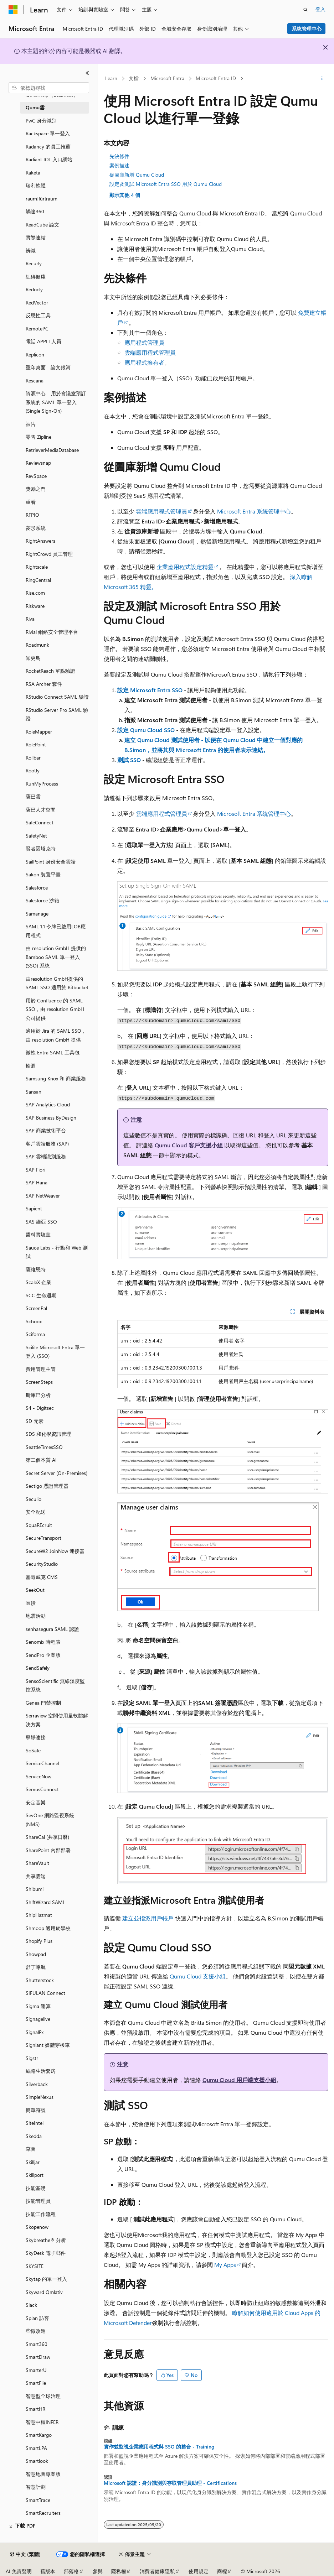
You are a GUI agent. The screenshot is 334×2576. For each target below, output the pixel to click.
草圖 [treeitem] (31, 2148)
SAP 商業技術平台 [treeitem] (46, 1130)
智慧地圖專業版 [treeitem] (43, 2474)
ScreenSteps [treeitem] (39, 1381)
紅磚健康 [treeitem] (36, 276)
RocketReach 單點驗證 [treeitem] (50, 670)
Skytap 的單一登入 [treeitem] (46, 2278)
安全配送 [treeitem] (36, 1511)
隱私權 (118, 2571)
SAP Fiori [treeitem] (35, 1169)
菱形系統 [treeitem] (36, 528)
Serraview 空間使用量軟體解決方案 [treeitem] (57, 1720)
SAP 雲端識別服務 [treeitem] (46, 1156)
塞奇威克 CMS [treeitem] (42, 1577)
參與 (98, 2571)
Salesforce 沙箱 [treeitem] (42, 900)
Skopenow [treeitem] (37, 2226)
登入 (320, 9)
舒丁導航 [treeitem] (36, 1967)
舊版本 (47, 2571)
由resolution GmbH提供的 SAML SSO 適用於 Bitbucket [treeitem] (57, 983)
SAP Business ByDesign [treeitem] (51, 1117)
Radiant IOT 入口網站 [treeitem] (49, 159)
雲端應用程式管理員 (150, 352)
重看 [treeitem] (31, 502)
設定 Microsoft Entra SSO (150, 690)
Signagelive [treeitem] (38, 2019)
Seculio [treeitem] (33, 1499)
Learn (111, 78)
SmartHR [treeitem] (35, 2408)
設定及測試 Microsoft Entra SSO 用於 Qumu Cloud (165, 184)
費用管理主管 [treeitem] (41, 1369)
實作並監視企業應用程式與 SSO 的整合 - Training (159, 2447)
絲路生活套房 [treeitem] (41, 2070)
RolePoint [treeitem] (36, 744)
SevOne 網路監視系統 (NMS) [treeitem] (50, 1819)
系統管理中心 (307, 28)
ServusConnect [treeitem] (42, 1789)
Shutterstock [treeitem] (40, 1980)
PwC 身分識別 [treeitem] (41, 120)
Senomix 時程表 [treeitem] (43, 1641)
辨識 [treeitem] (31, 250)
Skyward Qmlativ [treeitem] (44, 2292)
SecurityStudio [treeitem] (42, 1563)
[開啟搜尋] (305, 9)
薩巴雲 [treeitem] (33, 796)
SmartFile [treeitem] (36, 2382)
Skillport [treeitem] (34, 2174)
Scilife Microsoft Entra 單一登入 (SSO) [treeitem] (55, 1352)
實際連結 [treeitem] (36, 237)
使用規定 (199, 2571)
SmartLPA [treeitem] (36, 2448)
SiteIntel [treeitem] (34, 2122)
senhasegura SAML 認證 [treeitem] (52, 1629)
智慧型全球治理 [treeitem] (43, 2396)
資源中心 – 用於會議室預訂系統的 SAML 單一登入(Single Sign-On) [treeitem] (56, 402)
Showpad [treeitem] (36, 1954)
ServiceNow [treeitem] (38, 1776)
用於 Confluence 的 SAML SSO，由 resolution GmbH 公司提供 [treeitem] (55, 1009)
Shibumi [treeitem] (34, 1889)
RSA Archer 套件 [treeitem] (44, 683)
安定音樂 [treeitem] (36, 1802)
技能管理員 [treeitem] (38, 2200)
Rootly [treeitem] (33, 770)
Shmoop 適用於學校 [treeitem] (48, 1928)
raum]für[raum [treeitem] (41, 198)
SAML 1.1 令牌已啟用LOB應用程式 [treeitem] (56, 931)
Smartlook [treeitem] (37, 2460)
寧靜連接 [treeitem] (36, 1737)
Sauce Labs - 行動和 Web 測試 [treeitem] (57, 1252)
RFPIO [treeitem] (32, 514)
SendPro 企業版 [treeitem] (43, 1655)
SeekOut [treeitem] (35, 1589)
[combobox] (49, 88)
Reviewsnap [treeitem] (38, 462)
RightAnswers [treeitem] (40, 540)
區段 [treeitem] (31, 1603)
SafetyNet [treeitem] (36, 835)
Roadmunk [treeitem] (37, 644)
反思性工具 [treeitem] (38, 315)
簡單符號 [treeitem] (36, 2110)
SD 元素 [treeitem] (34, 1421)
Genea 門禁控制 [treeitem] (43, 1702)
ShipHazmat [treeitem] (39, 1915)
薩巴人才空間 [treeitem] (41, 809)
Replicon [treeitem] (35, 354)
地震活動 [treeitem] (36, 1615)
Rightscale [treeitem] (37, 566)
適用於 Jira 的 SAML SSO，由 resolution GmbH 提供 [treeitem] (56, 1035)
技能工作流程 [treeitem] (41, 2214)
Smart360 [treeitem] (36, 2344)
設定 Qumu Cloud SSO (146, 730)
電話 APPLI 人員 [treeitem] (43, 341)
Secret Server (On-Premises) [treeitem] (56, 1473)
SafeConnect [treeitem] (39, 822)
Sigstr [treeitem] (32, 2058)
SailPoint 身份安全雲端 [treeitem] (51, 861)
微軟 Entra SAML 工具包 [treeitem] (52, 1052)
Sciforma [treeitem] (35, 1334)
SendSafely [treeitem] (38, 1667)
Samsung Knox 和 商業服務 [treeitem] (56, 1078)
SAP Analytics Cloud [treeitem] (48, 1104)
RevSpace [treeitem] (36, 476)
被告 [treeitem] (31, 424)
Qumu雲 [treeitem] (35, 107)
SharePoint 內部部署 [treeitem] (48, 1850)
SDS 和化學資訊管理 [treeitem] (48, 1433)
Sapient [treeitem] (34, 1208)
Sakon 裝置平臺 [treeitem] (43, 874)
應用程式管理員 (144, 342)
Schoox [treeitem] (34, 1321)
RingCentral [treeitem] (38, 580)
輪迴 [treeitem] (31, 1065)
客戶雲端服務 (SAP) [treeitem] (47, 1143)
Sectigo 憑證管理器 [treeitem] (47, 1485)
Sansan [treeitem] (33, 1091)
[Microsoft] (13, 9)
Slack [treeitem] (31, 2304)
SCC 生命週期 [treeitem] (41, 1295)
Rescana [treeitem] (34, 380)
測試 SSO (129, 759)
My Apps (225, 2264)
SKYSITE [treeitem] (34, 2266)
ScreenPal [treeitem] (36, 1308)
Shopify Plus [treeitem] (39, 1941)
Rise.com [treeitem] (35, 592)
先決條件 (119, 156)
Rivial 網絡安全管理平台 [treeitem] (52, 632)
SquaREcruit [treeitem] (39, 1525)
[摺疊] (87, 73)
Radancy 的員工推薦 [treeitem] (48, 146)
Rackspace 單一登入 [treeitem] (48, 133)
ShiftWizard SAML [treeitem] (45, 1902)
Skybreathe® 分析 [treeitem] (46, 2240)
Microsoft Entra (167, 78)
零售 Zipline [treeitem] (38, 436)
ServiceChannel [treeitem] (42, 1763)
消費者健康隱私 (157, 2571)
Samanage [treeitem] (37, 913)
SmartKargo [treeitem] (39, 2434)
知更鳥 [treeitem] (33, 658)
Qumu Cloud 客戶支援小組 (189, 1145)
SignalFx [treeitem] (34, 2032)
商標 (222, 2571)
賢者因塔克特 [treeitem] (41, 848)
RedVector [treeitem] (37, 302)
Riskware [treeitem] (35, 606)
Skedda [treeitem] (34, 2136)
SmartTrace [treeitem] (38, 2500)
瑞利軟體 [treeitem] (36, 185)
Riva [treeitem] (30, 618)
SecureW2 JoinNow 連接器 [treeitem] (55, 1551)
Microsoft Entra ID (216, 78)
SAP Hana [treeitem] (36, 1182)
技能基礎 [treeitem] (36, 2188)
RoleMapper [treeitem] (39, 731)
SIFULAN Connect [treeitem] (45, 1993)
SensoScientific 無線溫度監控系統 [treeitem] (55, 1685)
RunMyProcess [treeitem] (42, 783)
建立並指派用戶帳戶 (148, 1918)
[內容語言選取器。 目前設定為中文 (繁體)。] (25, 2554)
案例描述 (119, 165)
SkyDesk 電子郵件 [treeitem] (46, 2252)
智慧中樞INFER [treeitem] (42, 2422)
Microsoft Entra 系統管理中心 (254, 511)
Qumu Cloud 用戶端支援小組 (239, 2080)
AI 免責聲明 (19, 2571)
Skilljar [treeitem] (33, 2162)
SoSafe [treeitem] (33, 1750)
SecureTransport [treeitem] (43, 1537)
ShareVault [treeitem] (37, 1863)
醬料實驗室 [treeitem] (38, 1234)
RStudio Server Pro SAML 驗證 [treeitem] (57, 714)
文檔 (134, 78)
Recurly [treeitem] (34, 263)
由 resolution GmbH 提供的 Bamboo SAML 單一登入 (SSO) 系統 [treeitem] (56, 957)
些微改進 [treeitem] (36, 2330)
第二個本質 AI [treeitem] (41, 1459)
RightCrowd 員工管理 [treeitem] (49, 554)
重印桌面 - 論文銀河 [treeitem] (48, 367)
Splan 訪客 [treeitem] (37, 2318)
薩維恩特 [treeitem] (36, 1269)
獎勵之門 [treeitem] (36, 488)
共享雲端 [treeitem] (36, 1876)
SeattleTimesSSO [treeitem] (44, 1447)
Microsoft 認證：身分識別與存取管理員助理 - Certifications (170, 2483)
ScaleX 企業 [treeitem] (38, 1282)
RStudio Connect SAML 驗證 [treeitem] (57, 696)
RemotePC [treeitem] (37, 328)
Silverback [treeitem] (37, 2084)
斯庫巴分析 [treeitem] (38, 1395)
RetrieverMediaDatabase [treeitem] (52, 450)
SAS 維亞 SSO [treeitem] (41, 1221)
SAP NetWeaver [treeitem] (43, 1195)
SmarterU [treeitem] (36, 2370)
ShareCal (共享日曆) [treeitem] (47, 1837)
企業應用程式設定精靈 (185, 566)
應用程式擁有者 (144, 362)
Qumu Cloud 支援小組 (198, 1976)
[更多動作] (322, 78)
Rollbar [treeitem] (33, 757)
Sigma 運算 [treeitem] (38, 2006)
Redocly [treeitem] (34, 289)
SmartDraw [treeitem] (38, 2356)
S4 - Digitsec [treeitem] (40, 1407)
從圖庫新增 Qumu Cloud (136, 174)
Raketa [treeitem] (33, 172)
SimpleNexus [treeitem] (39, 2096)
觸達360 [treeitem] (35, 211)
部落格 (71, 2571)
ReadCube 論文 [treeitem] (42, 224)
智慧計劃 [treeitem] (36, 2486)
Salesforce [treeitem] (37, 887)
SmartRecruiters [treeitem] (43, 2512)
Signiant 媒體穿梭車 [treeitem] (48, 2044)
